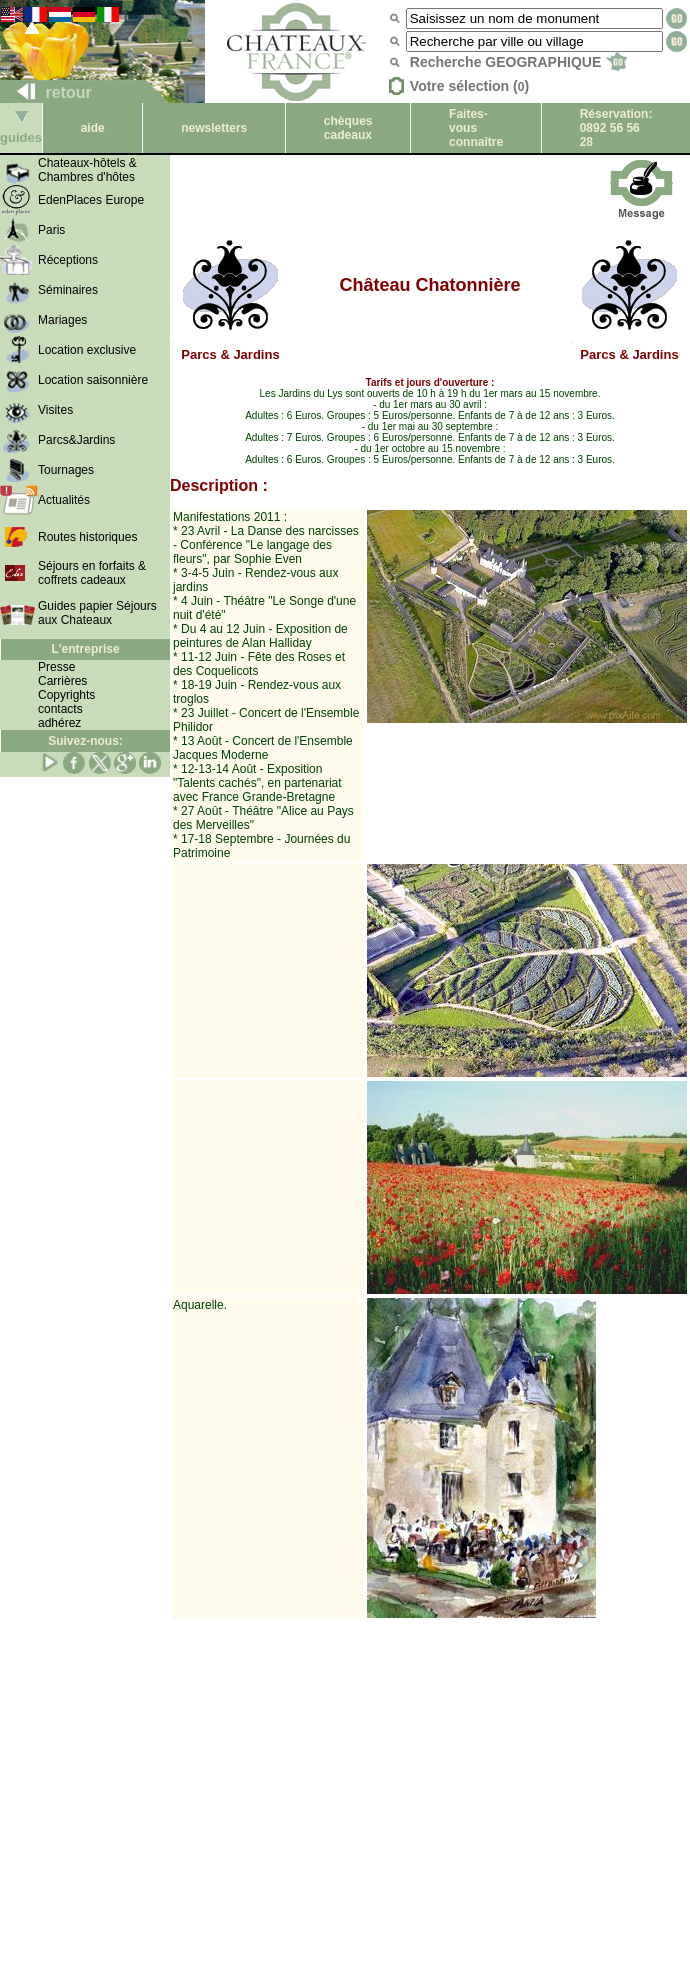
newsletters (214, 128)
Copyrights (66, 695)
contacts (60, 709)
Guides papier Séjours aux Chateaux (97, 613)
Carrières (62, 681)
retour (46, 92)
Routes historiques (87, 537)
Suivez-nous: (85, 741)
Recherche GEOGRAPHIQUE (518, 62)
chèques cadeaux (348, 128)
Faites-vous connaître (476, 128)
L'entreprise (85, 649)
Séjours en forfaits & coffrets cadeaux (92, 573)
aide (93, 128)
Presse (56, 667)
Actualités (64, 500)
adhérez (59, 723)
